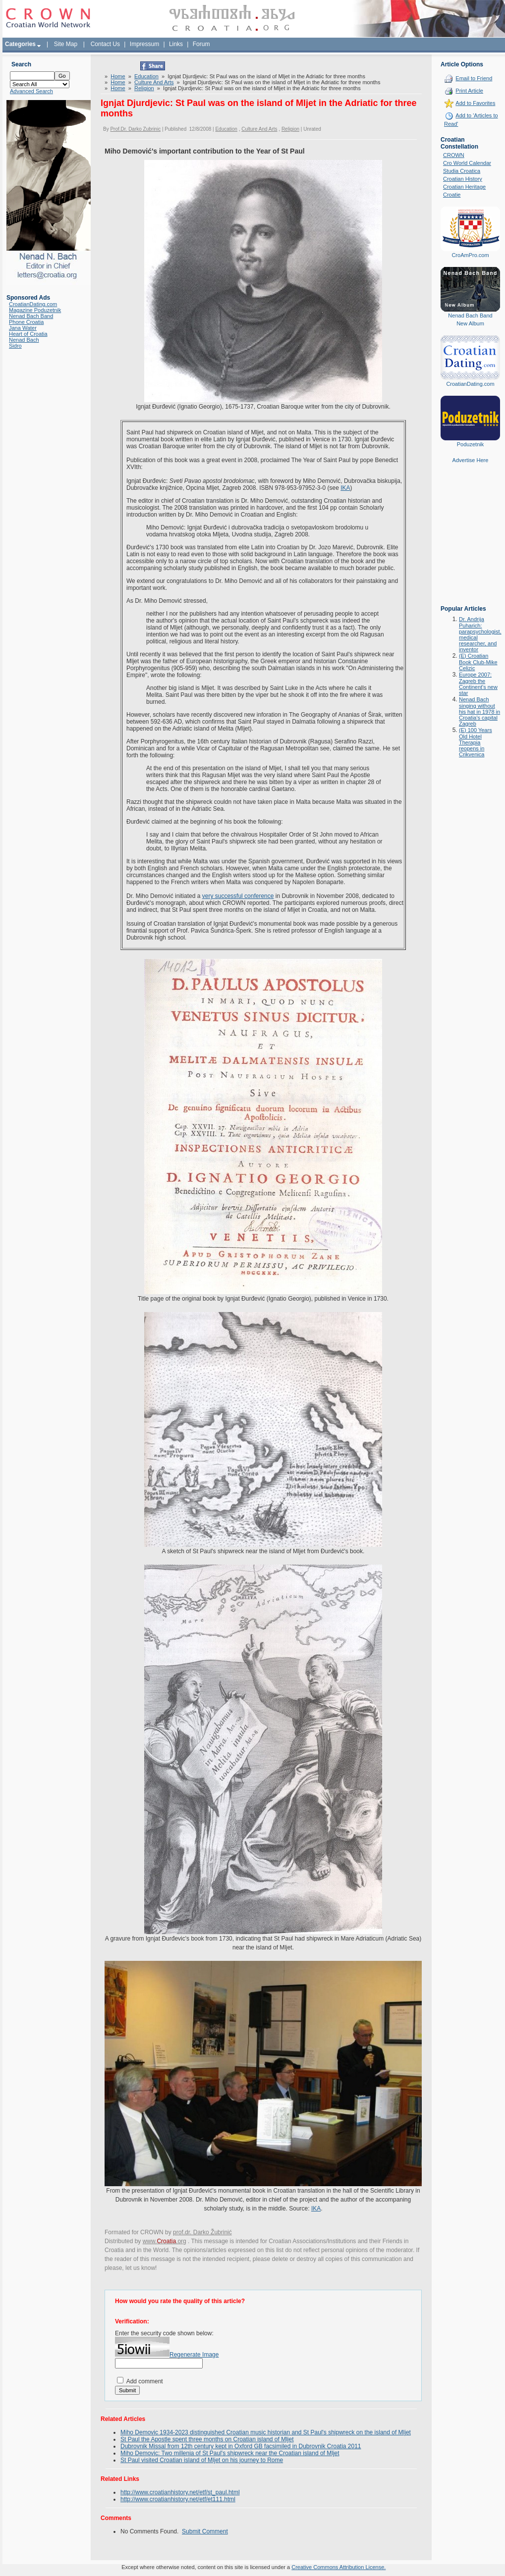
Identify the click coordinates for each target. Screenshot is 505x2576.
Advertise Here (470, 460)
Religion (144, 88)
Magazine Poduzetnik (35, 310)
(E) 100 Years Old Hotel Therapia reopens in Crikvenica (475, 742)
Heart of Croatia (28, 334)
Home (118, 76)
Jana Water (23, 328)
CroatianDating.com (33, 304)
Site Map (65, 44)
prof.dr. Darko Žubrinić (202, 2232)
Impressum (144, 44)
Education (146, 76)
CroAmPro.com (470, 255)
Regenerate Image (194, 2354)
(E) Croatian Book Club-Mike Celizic (478, 662)
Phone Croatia (26, 322)
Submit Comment (205, 2531)
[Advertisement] (470, 541)
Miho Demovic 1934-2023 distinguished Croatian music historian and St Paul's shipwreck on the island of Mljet (265, 2432)
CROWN (453, 155)
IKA (345, 487)
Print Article (469, 91)
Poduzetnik (470, 444)
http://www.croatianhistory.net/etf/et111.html (177, 2499)
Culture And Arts (154, 82)
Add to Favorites (475, 103)
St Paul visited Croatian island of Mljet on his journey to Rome (201, 2460)
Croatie (451, 195)
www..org (164, 2241)
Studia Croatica (461, 171)
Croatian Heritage (464, 187)
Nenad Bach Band (31, 316)
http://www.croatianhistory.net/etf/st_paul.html (180, 2492)
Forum (201, 44)
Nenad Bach (24, 340)
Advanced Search (31, 91)
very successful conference (238, 896)
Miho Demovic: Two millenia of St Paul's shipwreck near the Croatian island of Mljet (229, 2453)
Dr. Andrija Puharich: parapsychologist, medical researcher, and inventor (480, 634)
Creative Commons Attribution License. (338, 2567)
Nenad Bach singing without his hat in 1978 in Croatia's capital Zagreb (479, 711)
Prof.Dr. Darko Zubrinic (135, 129)
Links (176, 44)
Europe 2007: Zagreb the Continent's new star (478, 684)
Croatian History (462, 179)
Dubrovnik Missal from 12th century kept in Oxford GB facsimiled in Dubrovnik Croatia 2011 (240, 2446)
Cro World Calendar (467, 163)
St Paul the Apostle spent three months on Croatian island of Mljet (207, 2439)
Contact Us (105, 44)
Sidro (15, 346)
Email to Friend (473, 78)
